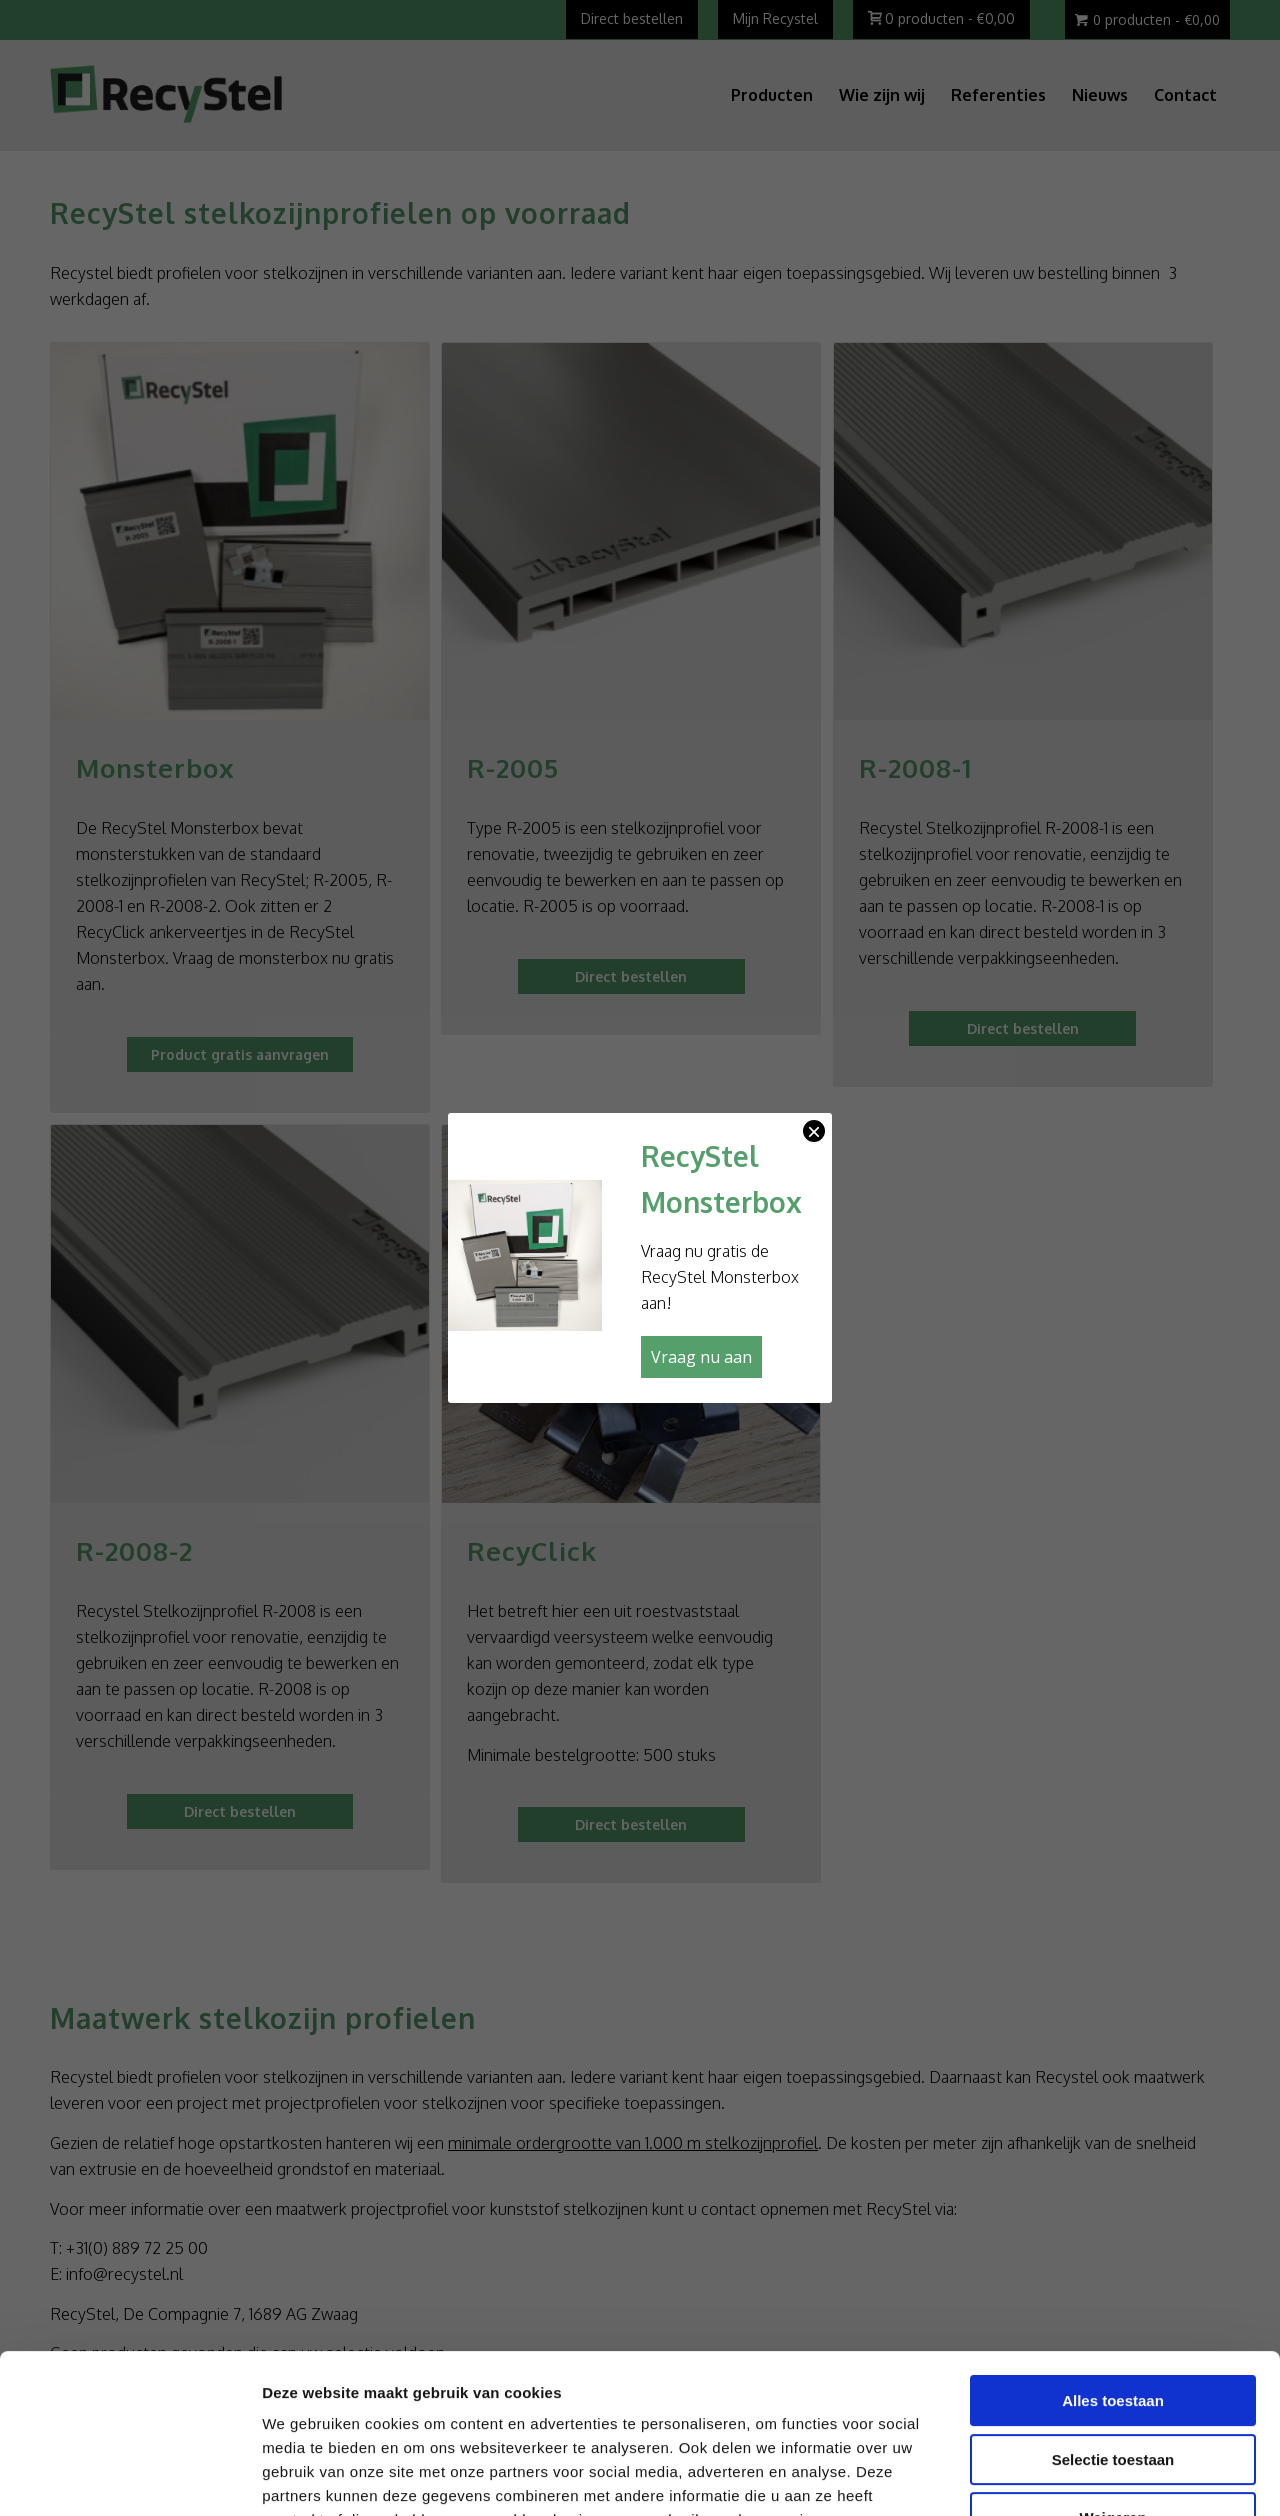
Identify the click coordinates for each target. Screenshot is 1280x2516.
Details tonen (1049, 2476)
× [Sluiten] (814, 1131)
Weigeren (1112, 2368)
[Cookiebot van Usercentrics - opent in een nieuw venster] (129, 2477)
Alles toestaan (1113, 2251)
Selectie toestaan (1113, 2310)
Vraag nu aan (701, 1357)
